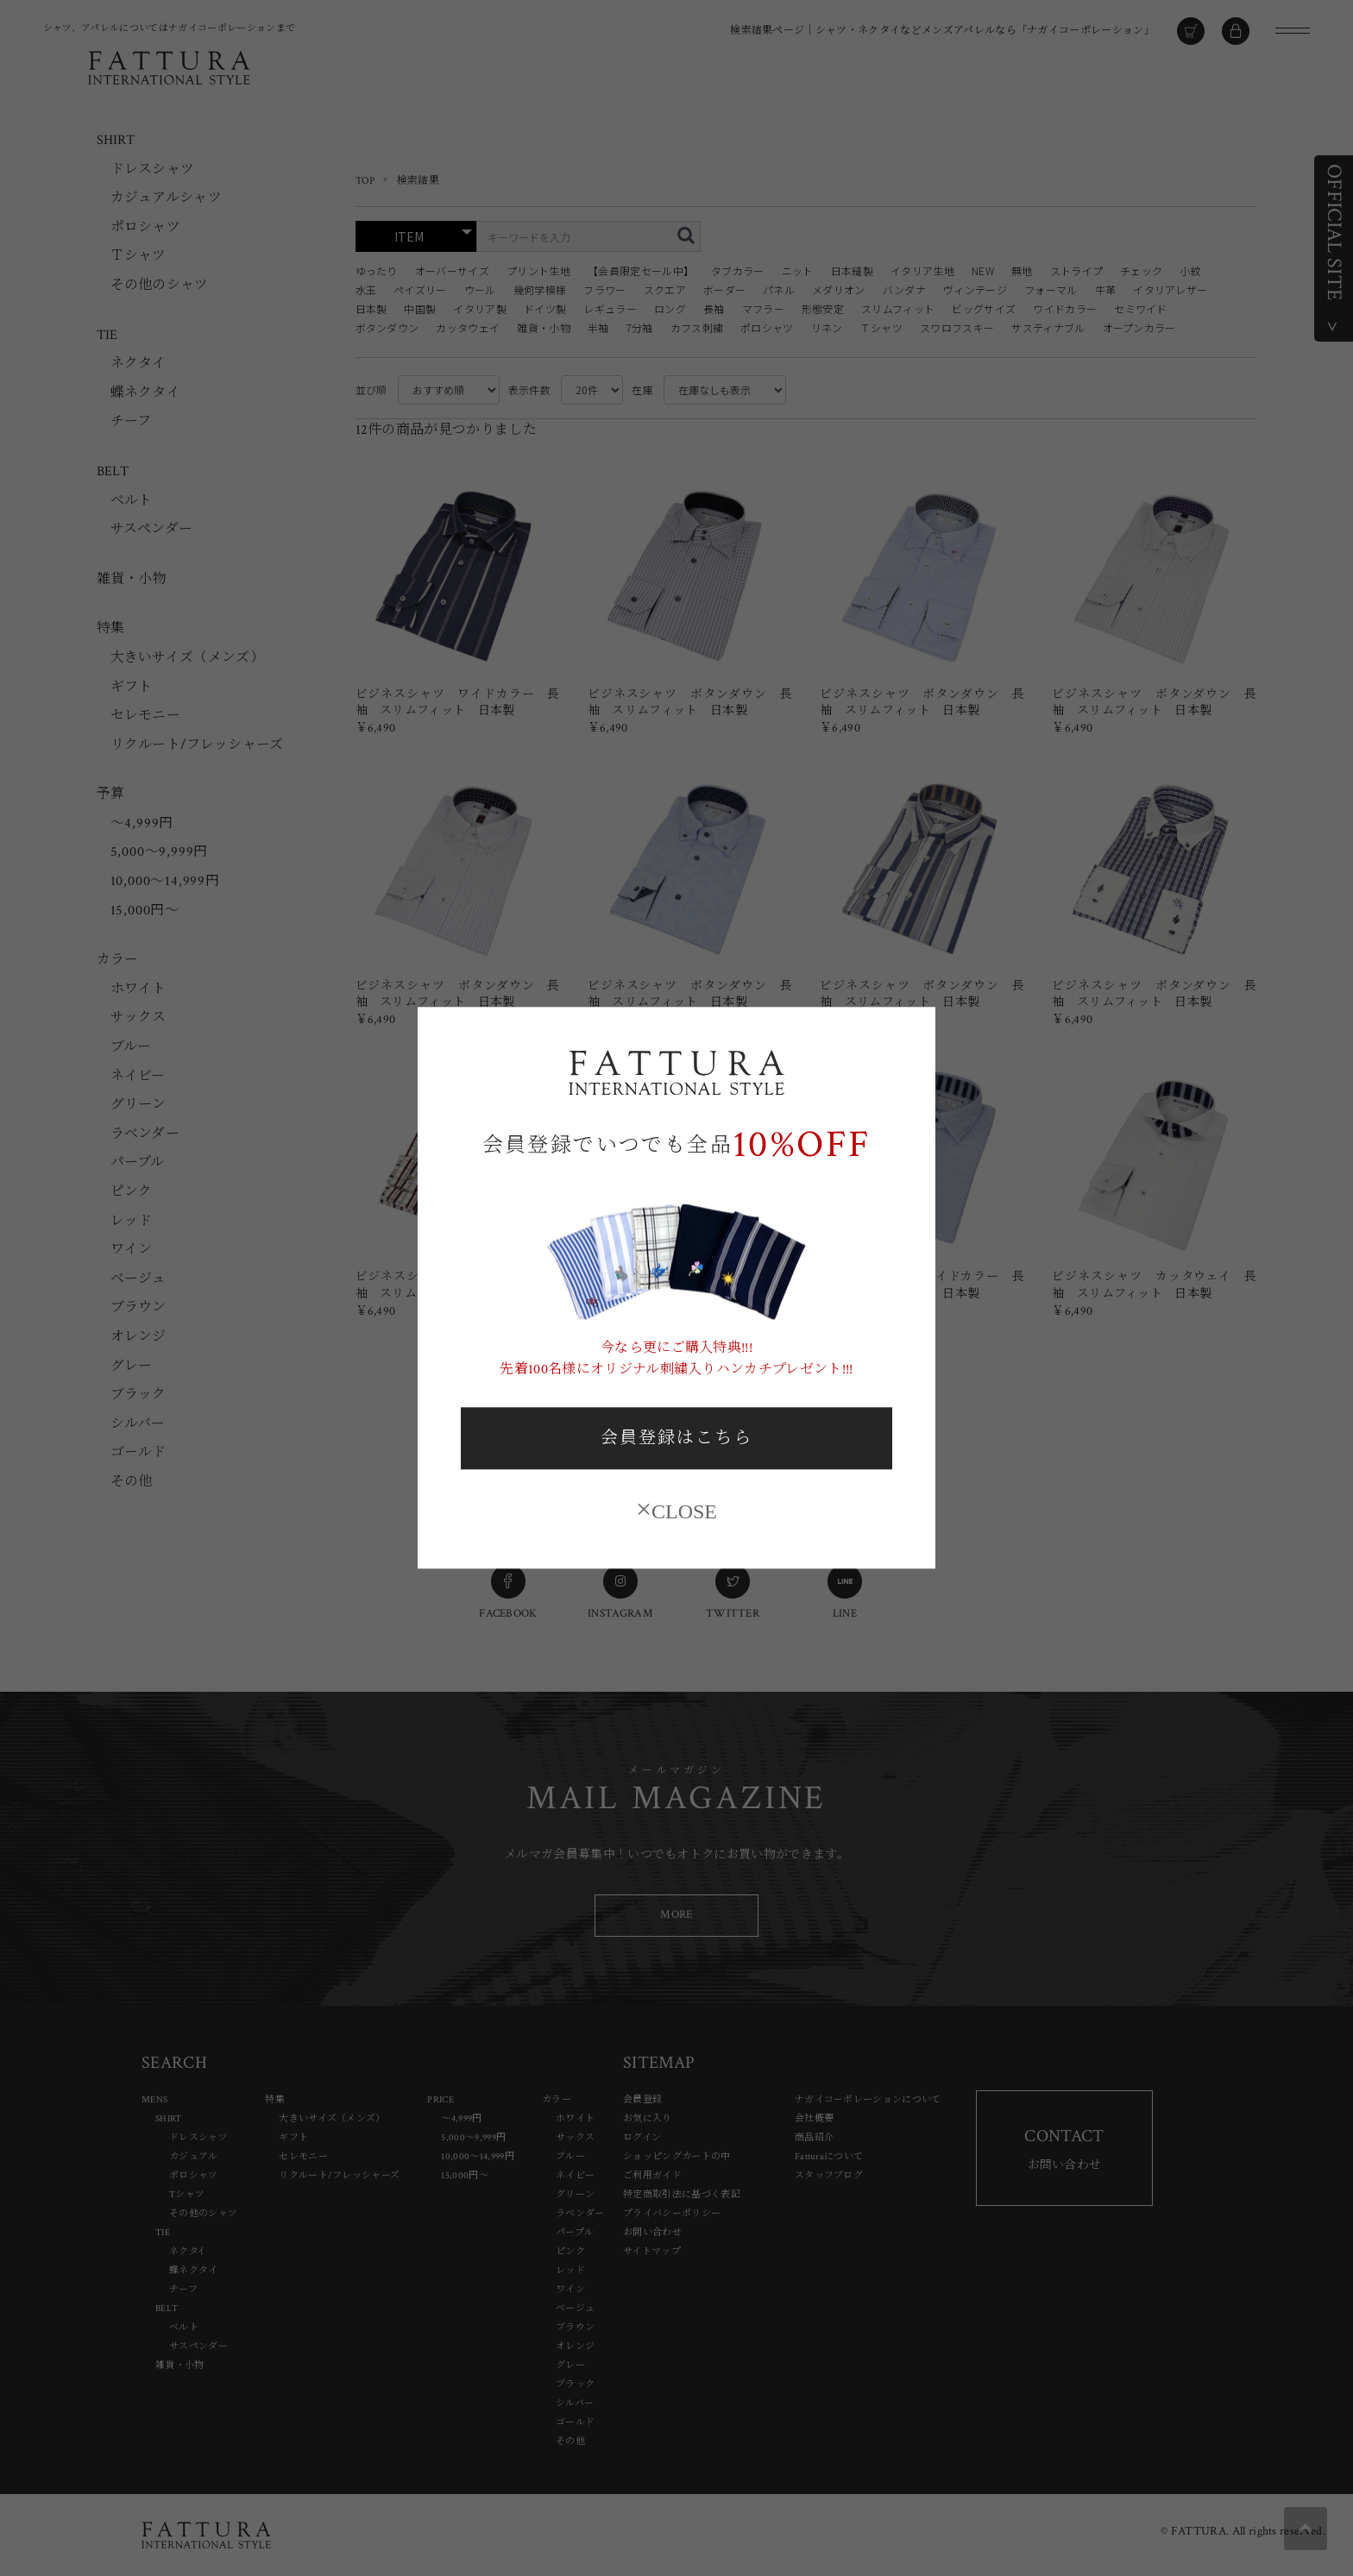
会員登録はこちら (676, 1438)
